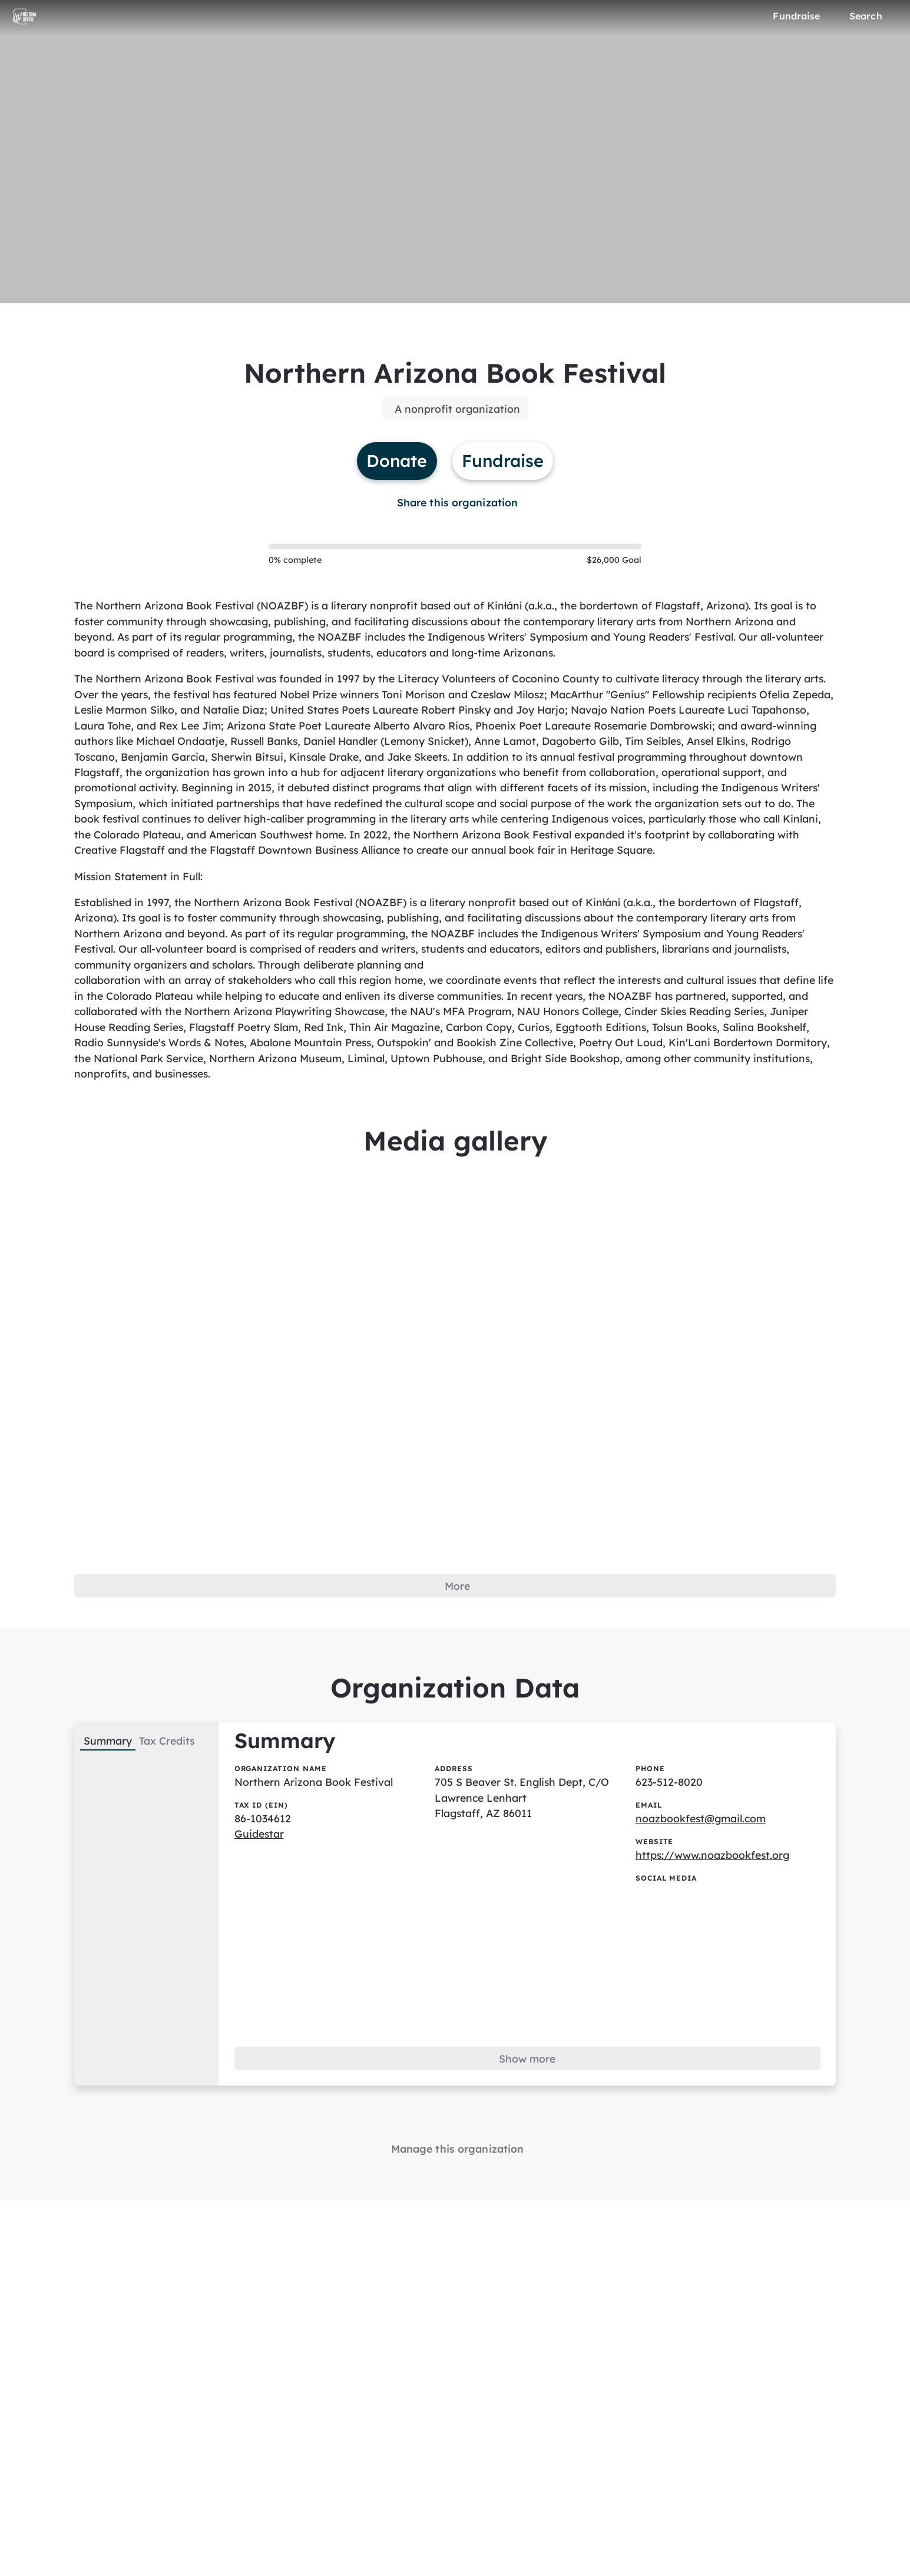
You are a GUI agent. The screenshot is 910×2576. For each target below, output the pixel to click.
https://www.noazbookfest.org (714, 1892)
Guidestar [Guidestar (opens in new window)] (262, 1871)
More (458, 1617)
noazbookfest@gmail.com (703, 1855)
